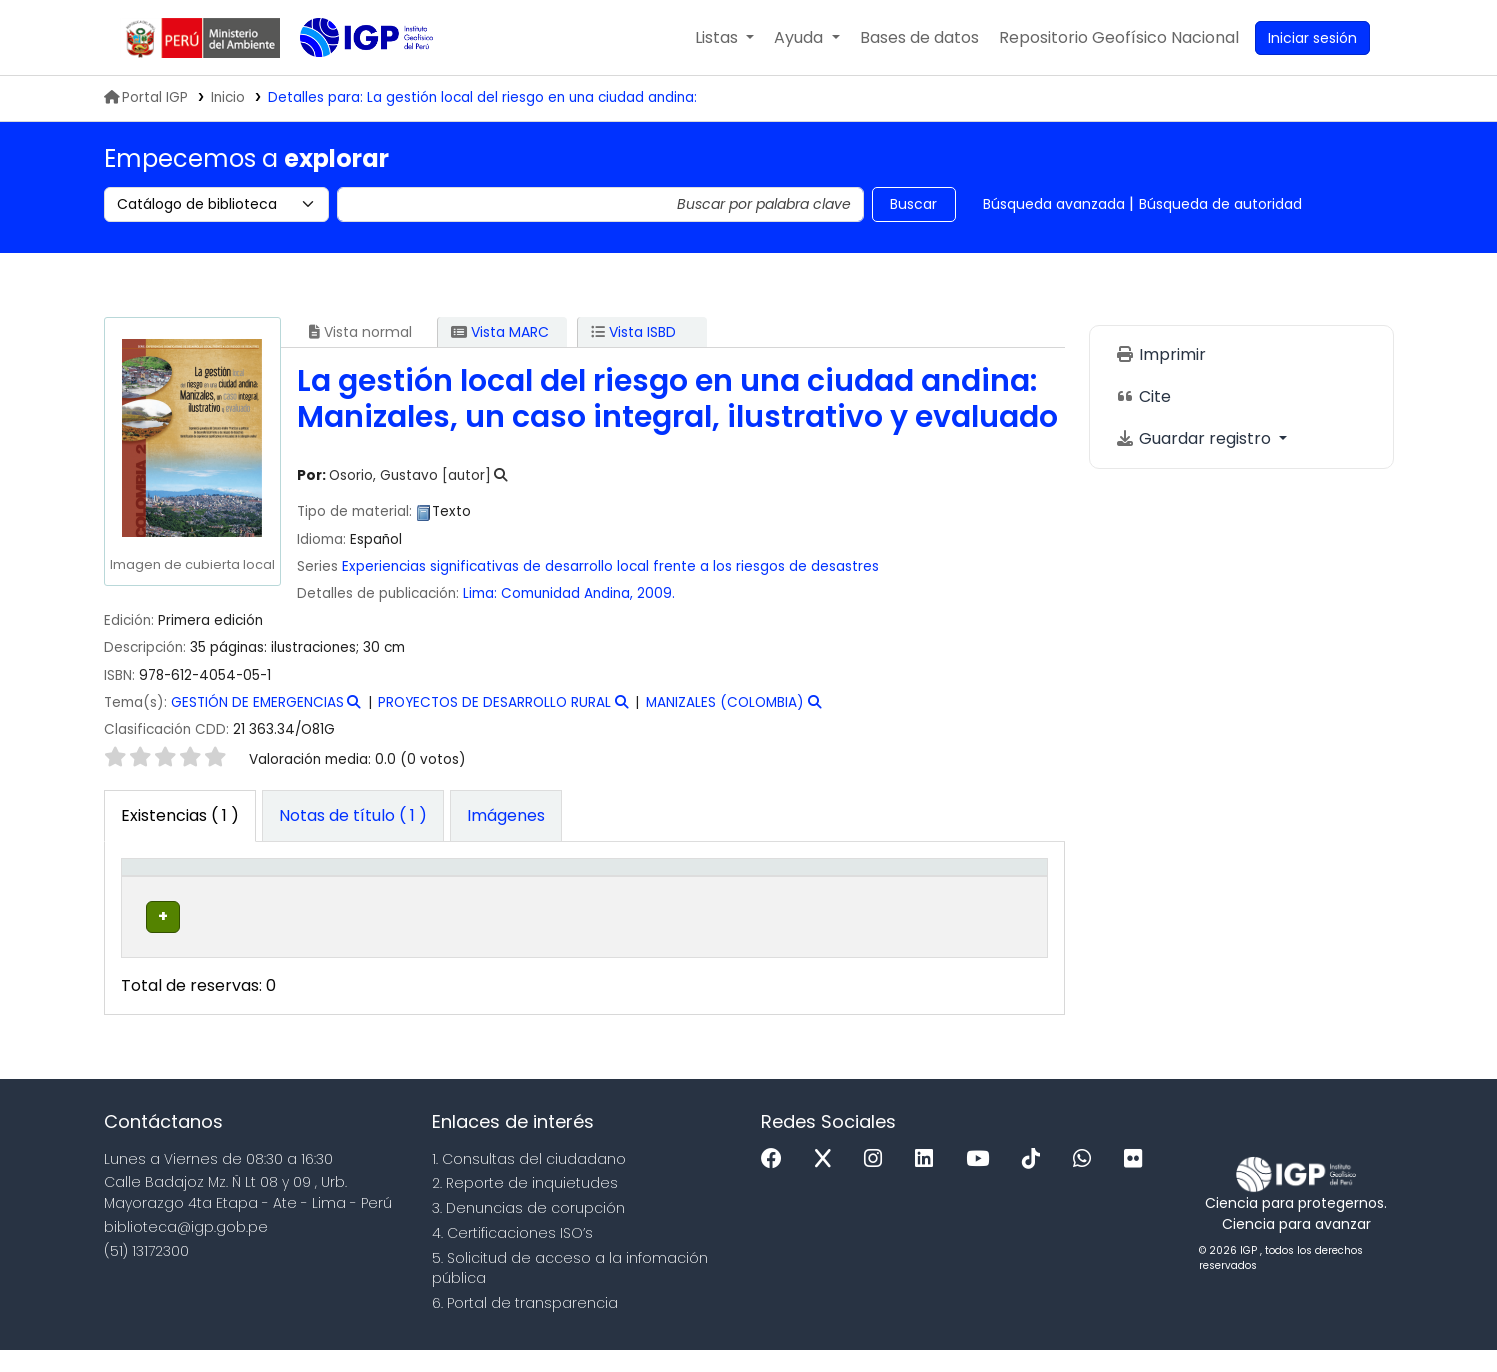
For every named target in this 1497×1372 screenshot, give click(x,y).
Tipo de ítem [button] (158, 888)
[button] (724, 38)
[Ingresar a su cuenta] (1312, 38)
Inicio (228, 97)
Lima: (480, 593)
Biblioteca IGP (350, 78)
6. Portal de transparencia (525, 1325)
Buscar (913, 204)
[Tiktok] (1036, 1181)
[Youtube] (982, 1181)
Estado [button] (861, 898)
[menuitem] (1119, 38)
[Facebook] (776, 1181)
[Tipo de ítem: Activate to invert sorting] (172, 888)
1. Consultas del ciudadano (529, 1181)
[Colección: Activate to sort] (438, 888)
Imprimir (1160, 354)
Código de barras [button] (966, 888)
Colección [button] (411, 898)
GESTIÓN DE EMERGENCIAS (257, 702)
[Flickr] (1138, 1181)
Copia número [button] (744, 888)
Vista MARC (500, 332)
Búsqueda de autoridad (1220, 204)
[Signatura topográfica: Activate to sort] (607, 888)
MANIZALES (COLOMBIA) (725, 702)
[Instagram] (878, 1181)
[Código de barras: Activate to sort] (983, 888)
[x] (828, 1181)
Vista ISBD (633, 332)
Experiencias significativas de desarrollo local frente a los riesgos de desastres (610, 566)
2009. (656, 593)
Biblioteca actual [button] (271, 888)
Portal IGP (146, 97)
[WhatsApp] (1087, 1181)
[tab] (353, 816)
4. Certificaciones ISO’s (512, 1255)
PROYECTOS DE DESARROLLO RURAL (494, 702)
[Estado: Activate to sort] (873, 888)
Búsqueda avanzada (1054, 204)
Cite (1143, 396)
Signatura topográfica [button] (567, 888)
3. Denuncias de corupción (528, 1230)
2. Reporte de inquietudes (525, 1205)
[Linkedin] (929, 1181)
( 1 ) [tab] (180, 815)
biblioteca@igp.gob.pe (186, 1249)
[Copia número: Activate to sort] (765, 888)
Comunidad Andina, (569, 593)
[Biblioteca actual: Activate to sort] (294, 888)
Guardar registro (1195, 438)
